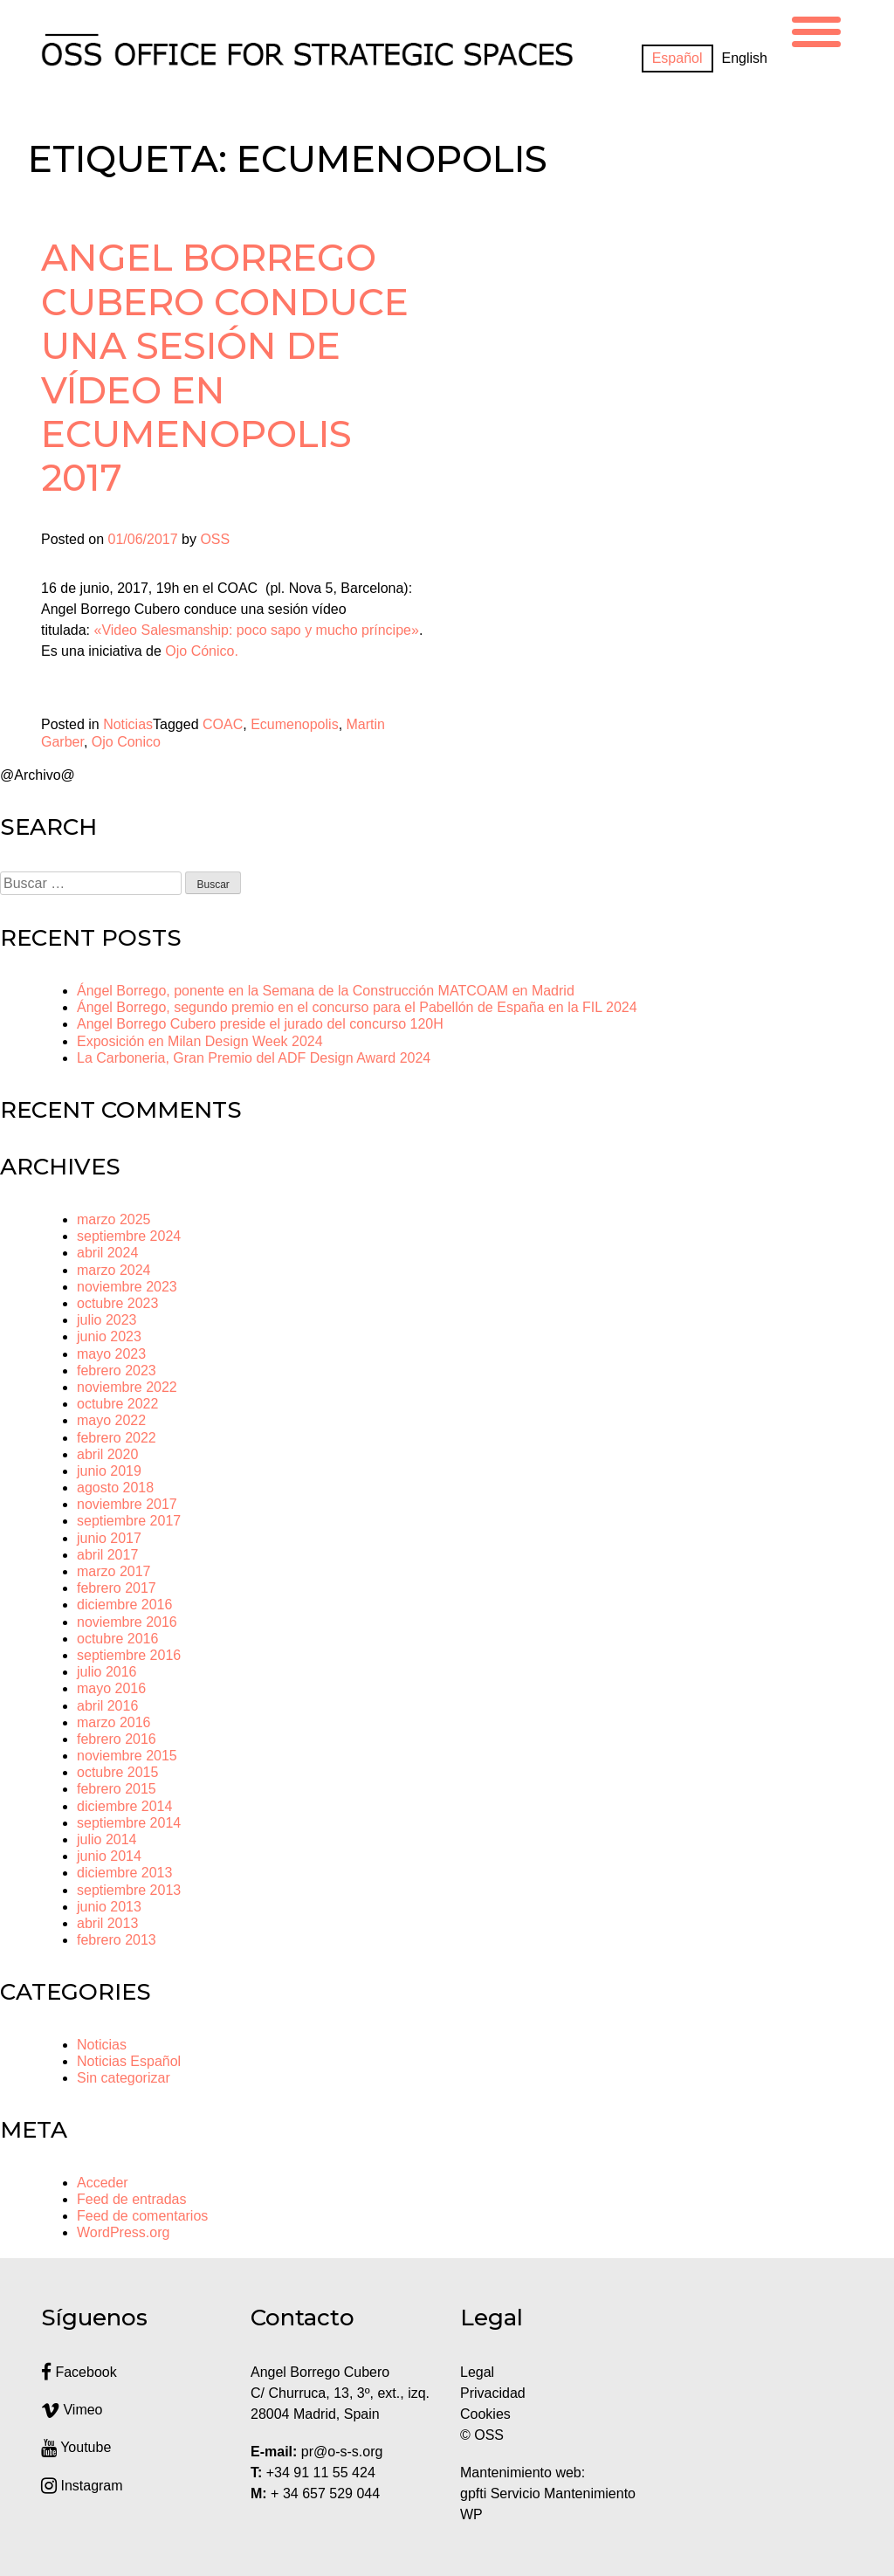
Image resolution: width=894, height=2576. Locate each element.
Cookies (485, 2414)
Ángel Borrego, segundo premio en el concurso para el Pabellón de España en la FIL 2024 (357, 1007)
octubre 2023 (117, 1303)
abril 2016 (107, 1705)
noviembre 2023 (127, 1286)
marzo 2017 (114, 1571)
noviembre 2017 (127, 1504)
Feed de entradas (131, 2199)
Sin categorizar (123, 2077)
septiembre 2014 (129, 1822)
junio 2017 (109, 1538)
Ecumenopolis (295, 724)
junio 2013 (109, 1906)
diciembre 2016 (124, 1604)
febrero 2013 (116, 1939)
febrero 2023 (116, 1370)
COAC (223, 724)
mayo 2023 (111, 1354)
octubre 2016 (117, 1638)
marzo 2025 (114, 1219)
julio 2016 (107, 1671)
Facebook (79, 2372)
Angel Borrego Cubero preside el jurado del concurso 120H (260, 1023)
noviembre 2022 (127, 1387)
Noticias (128, 724)
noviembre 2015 (127, 1755)
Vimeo (72, 2409)
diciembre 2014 (124, 1806)
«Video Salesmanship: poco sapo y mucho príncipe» (255, 630)
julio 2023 (107, 1319)
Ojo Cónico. (203, 651)
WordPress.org (123, 2232)
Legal (479, 2372)
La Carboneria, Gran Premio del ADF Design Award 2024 (253, 1057)
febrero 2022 (116, 1437)
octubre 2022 (117, 1403)
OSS (215, 539)
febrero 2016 (116, 1739)
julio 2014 (107, 1839)
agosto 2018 (115, 1487)
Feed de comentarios (142, 2215)
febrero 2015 (116, 1788)
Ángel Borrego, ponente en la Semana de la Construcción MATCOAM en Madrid (325, 990)
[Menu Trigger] (816, 29)
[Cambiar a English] (744, 58)
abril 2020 (107, 1454)
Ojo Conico (126, 741)
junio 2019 (109, 1471)
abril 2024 (107, 1252)
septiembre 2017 (129, 1520)
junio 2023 (109, 1336)
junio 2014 (109, 1856)
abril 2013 (107, 1923)
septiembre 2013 (129, 1890)
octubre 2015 (117, 1772)
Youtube (76, 2447)
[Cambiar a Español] (677, 58)
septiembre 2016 (129, 1655)
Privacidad (493, 2393)
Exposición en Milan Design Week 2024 (200, 1041)
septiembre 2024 (129, 1236)
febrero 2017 (116, 1588)
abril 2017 (107, 1554)
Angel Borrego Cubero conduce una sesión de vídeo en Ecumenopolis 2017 (225, 367)
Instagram (82, 2485)
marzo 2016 (114, 1722)
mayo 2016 (111, 1688)
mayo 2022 (111, 1420)
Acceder (102, 2182)
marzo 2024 (114, 1270)
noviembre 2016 (127, 1622)
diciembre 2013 (124, 1872)
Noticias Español (129, 2061)
